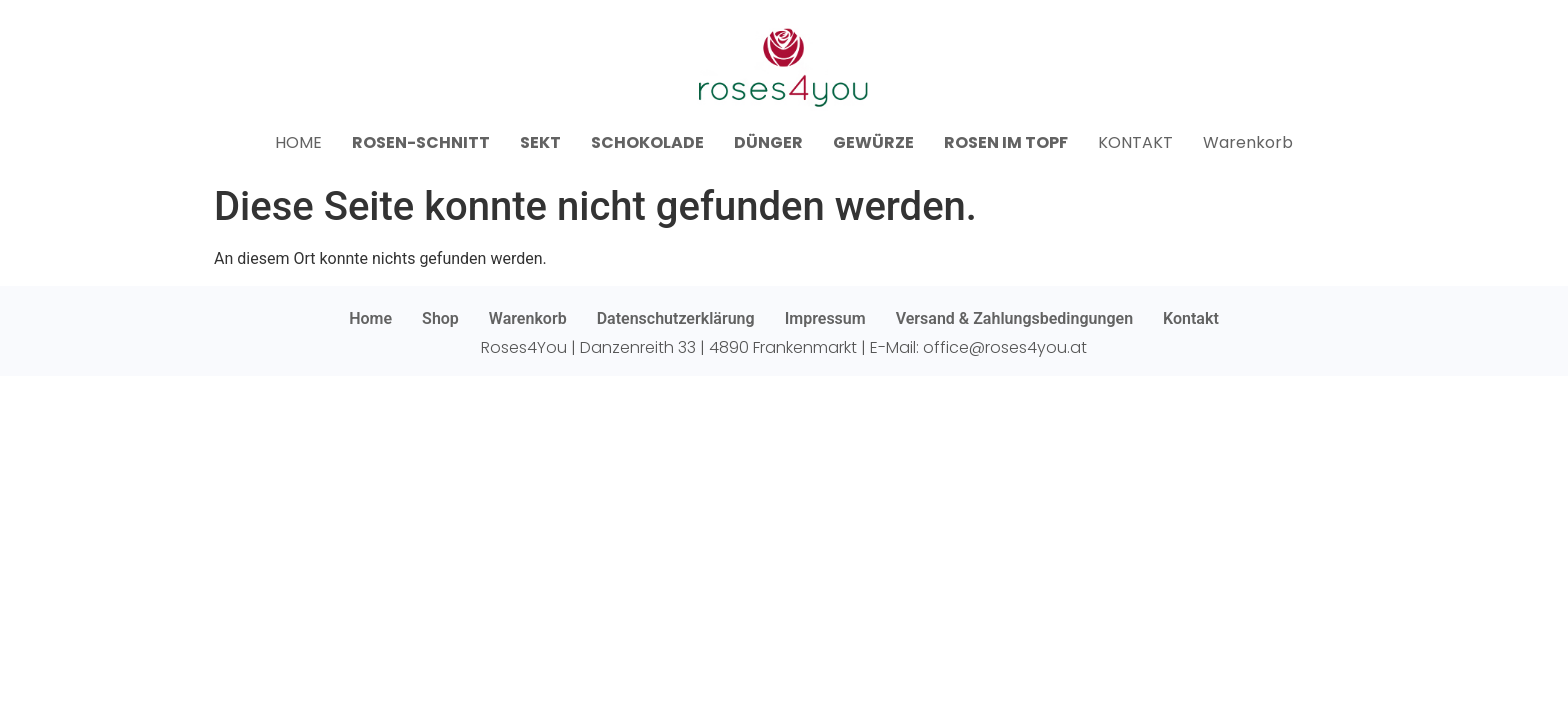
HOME (298, 142)
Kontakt (1191, 318)
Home (370, 318)
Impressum (825, 318)
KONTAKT (1135, 142)
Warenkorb (1248, 142)
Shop (440, 318)
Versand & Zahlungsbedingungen (1014, 318)
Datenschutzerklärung (676, 318)
